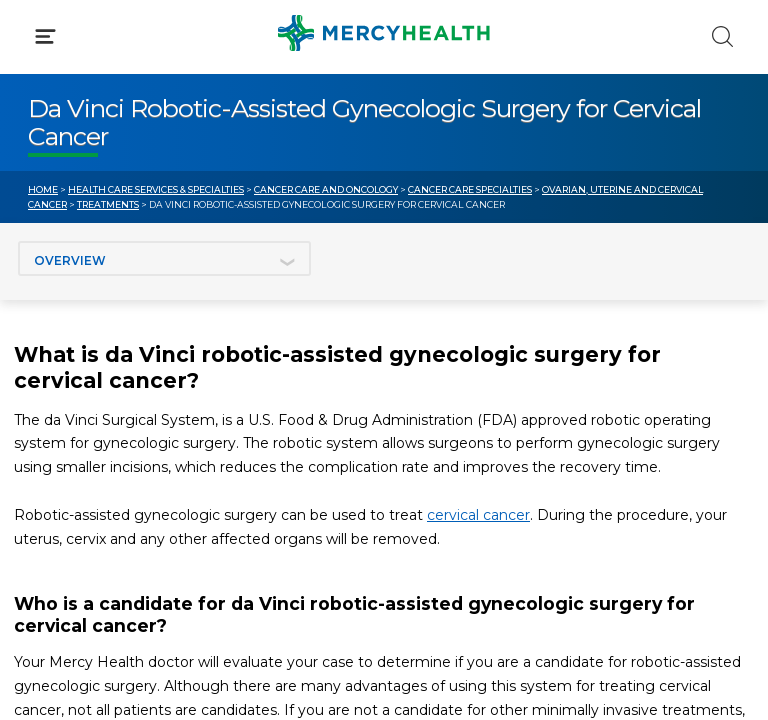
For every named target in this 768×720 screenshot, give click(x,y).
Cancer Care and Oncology (326, 189)
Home (43, 189)
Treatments (108, 204)
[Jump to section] (164, 259)
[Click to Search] (722, 36)
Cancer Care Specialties (470, 189)
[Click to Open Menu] (45, 36)
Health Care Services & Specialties (156, 189)
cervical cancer (478, 515)
